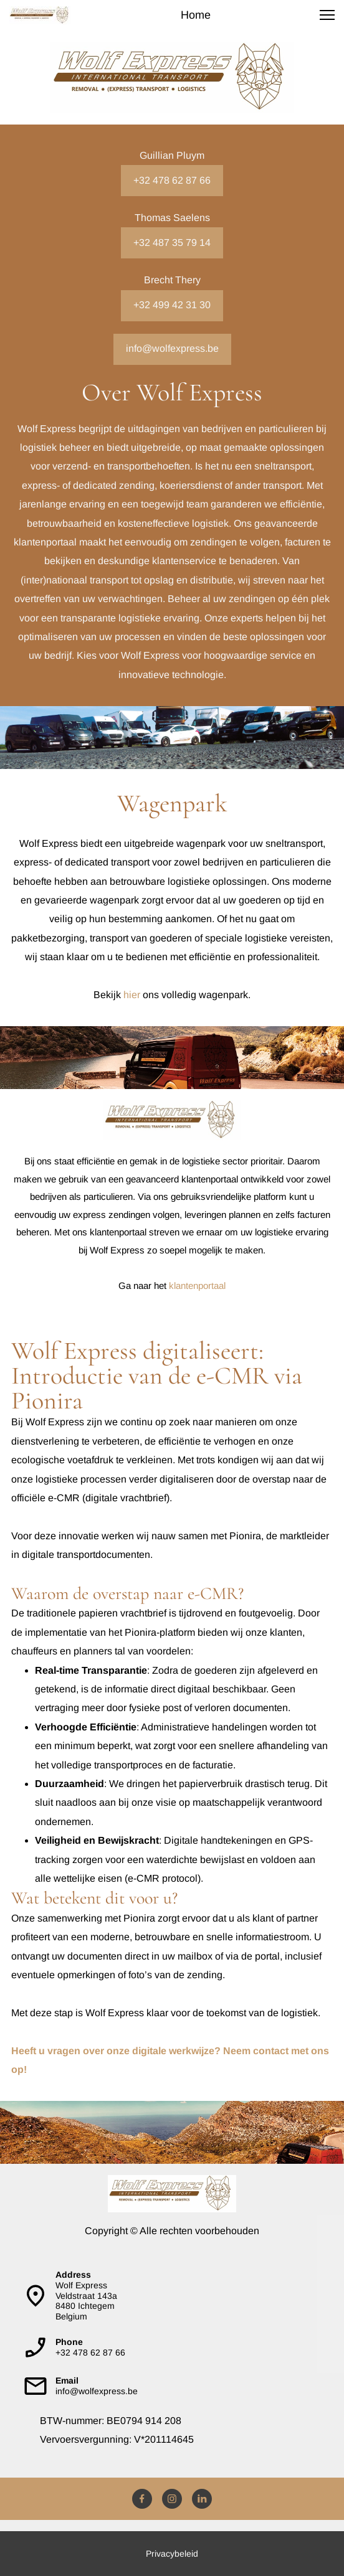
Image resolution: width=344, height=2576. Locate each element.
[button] (327, 15)
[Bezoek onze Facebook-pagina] (142, 2499)
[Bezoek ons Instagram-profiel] (172, 2499)
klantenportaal (197, 1285)
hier (131, 994)
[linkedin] (202, 2499)
